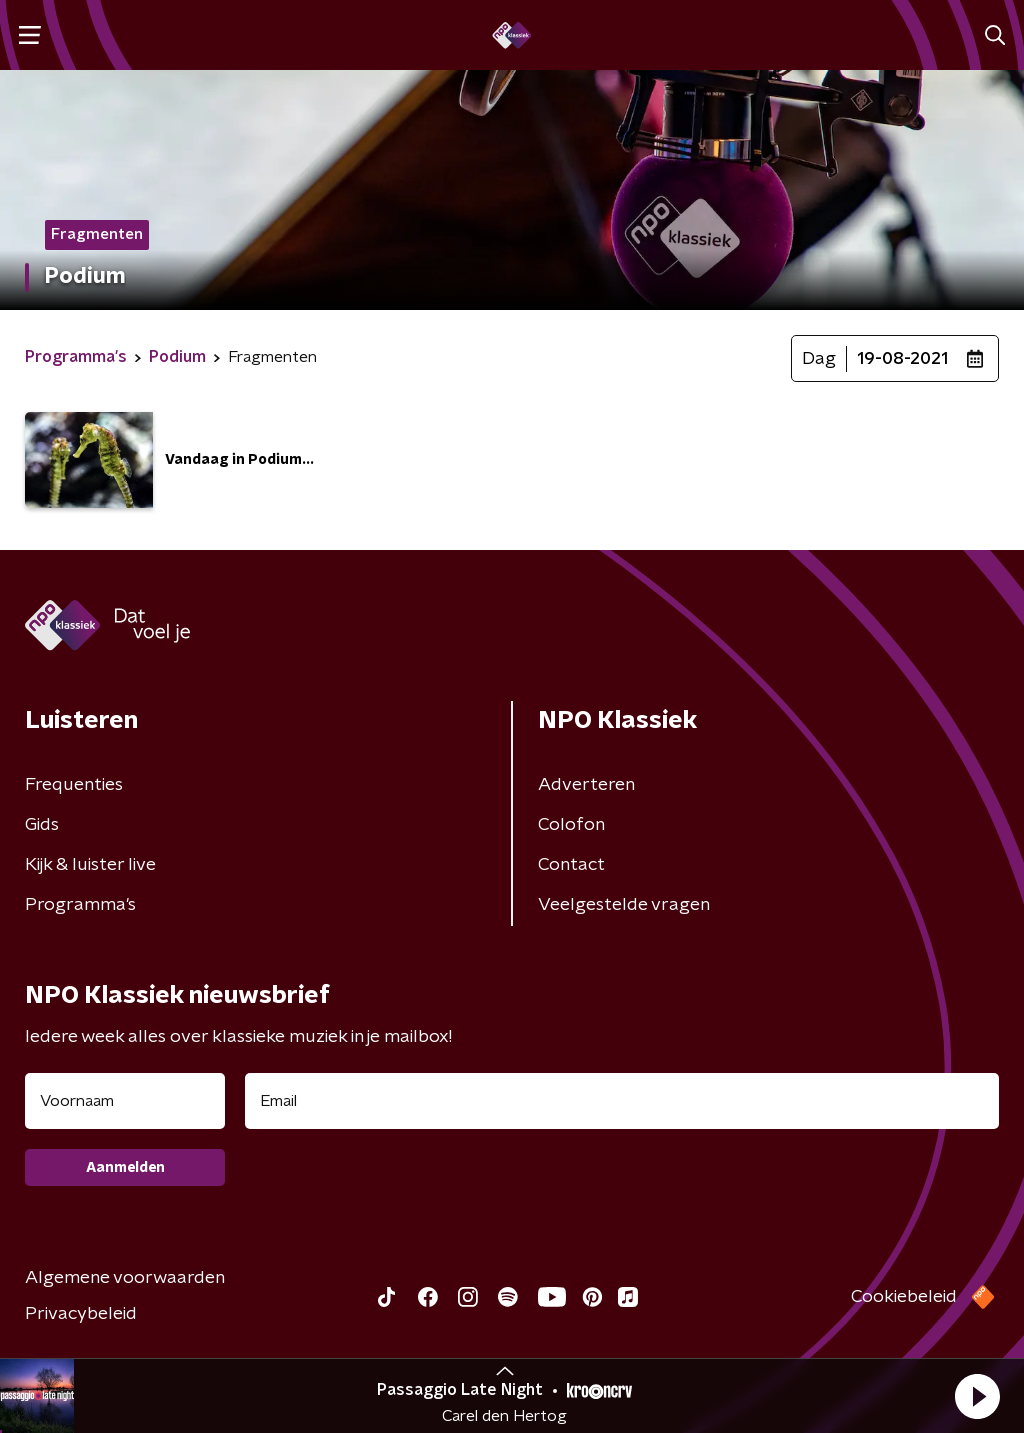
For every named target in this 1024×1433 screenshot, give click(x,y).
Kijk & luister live (90, 865)
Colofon (571, 825)
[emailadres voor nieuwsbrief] (622, 1101)
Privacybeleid (81, 1314)
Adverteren (586, 785)
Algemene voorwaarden (125, 1278)
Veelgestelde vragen (624, 905)
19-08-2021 (902, 359)
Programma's (80, 905)
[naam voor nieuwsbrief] (125, 1101)
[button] (977, 1396)
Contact (571, 865)
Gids (42, 825)
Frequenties (74, 785)
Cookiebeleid (904, 1297)
